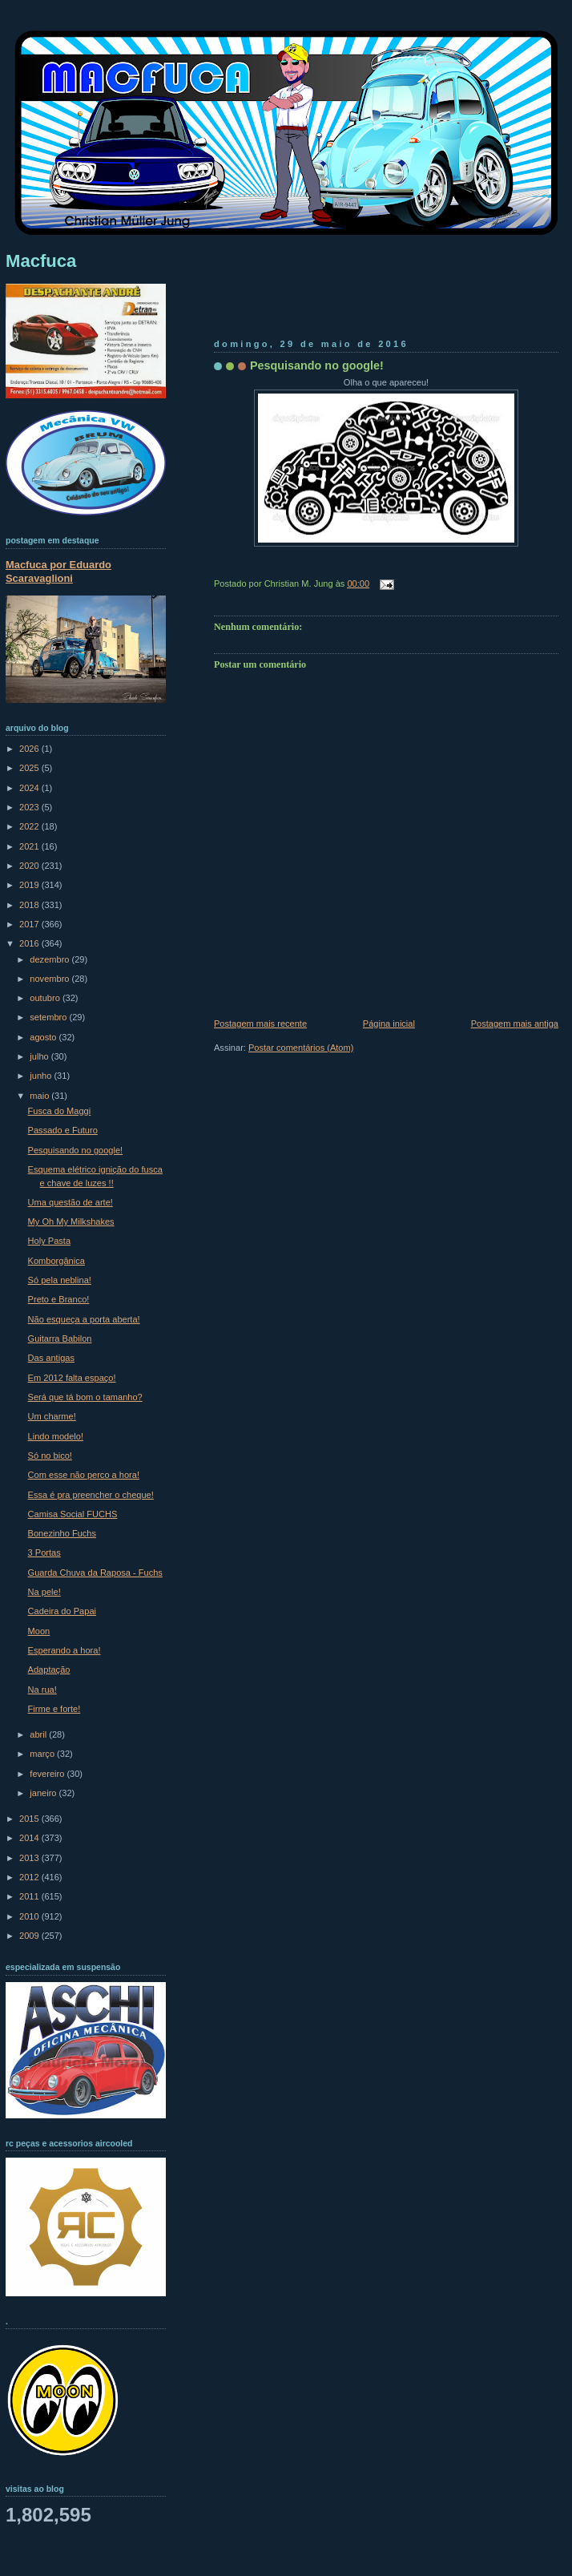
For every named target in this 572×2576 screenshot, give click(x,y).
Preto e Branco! (59, 1299)
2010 (30, 1916)
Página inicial (389, 1023)
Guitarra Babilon (60, 1338)
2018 (30, 905)
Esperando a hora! (64, 1650)
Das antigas (51, 1358)
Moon (39, 1631)
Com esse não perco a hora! (83, 1475)
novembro (50, 978)
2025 (30, 768)
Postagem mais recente (260, 1023)
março (43, 1753)
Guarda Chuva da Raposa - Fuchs (95, 1572)
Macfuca (41, 261)
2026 (30, 748)
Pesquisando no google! (317, 365)
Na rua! (42, 1689)
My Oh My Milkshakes (71, 1221)
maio (40, 1095)
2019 (30, 885)
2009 (30, 1935)
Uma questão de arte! (70, 1202)
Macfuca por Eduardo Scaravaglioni (58, 571)
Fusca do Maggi (59, 1111)
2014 (30, 1838)
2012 (30, 1877)
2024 (30, 788)
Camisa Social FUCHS (73, 1514)
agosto (44, 1037)
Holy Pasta (49, 1241)
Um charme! (52, 1416)
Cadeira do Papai (62, 1611)
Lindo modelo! (55, 1436)
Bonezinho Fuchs (62, 1533)
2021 (30, 846)
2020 (30, 865)
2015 (30, 1818)
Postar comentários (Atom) (300, 1047)
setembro (49, 1017)
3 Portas (44, 1552)
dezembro (50, 959)
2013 (30, 1858)
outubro (46, 998)
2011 (30, 1896)
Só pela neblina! (59, 1280)
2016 (30, 943)
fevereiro (48, 1774)
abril (39, 1734)
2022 (30, 826)
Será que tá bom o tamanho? (85, 1397)
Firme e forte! (54, 1709)
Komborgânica (56, 1261)
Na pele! (44, 1592)
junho (42, 1075)
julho (40, 1056)
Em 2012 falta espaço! (72, 1378)
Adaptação (49, 1669)
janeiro (44, 1793)
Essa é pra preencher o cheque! (91, 1495)
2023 (30, 807)
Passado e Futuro (63, 1130)
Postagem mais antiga (514, 1023)
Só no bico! (50, 1455)
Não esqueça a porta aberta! (84, 1319)
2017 (30, 924)
